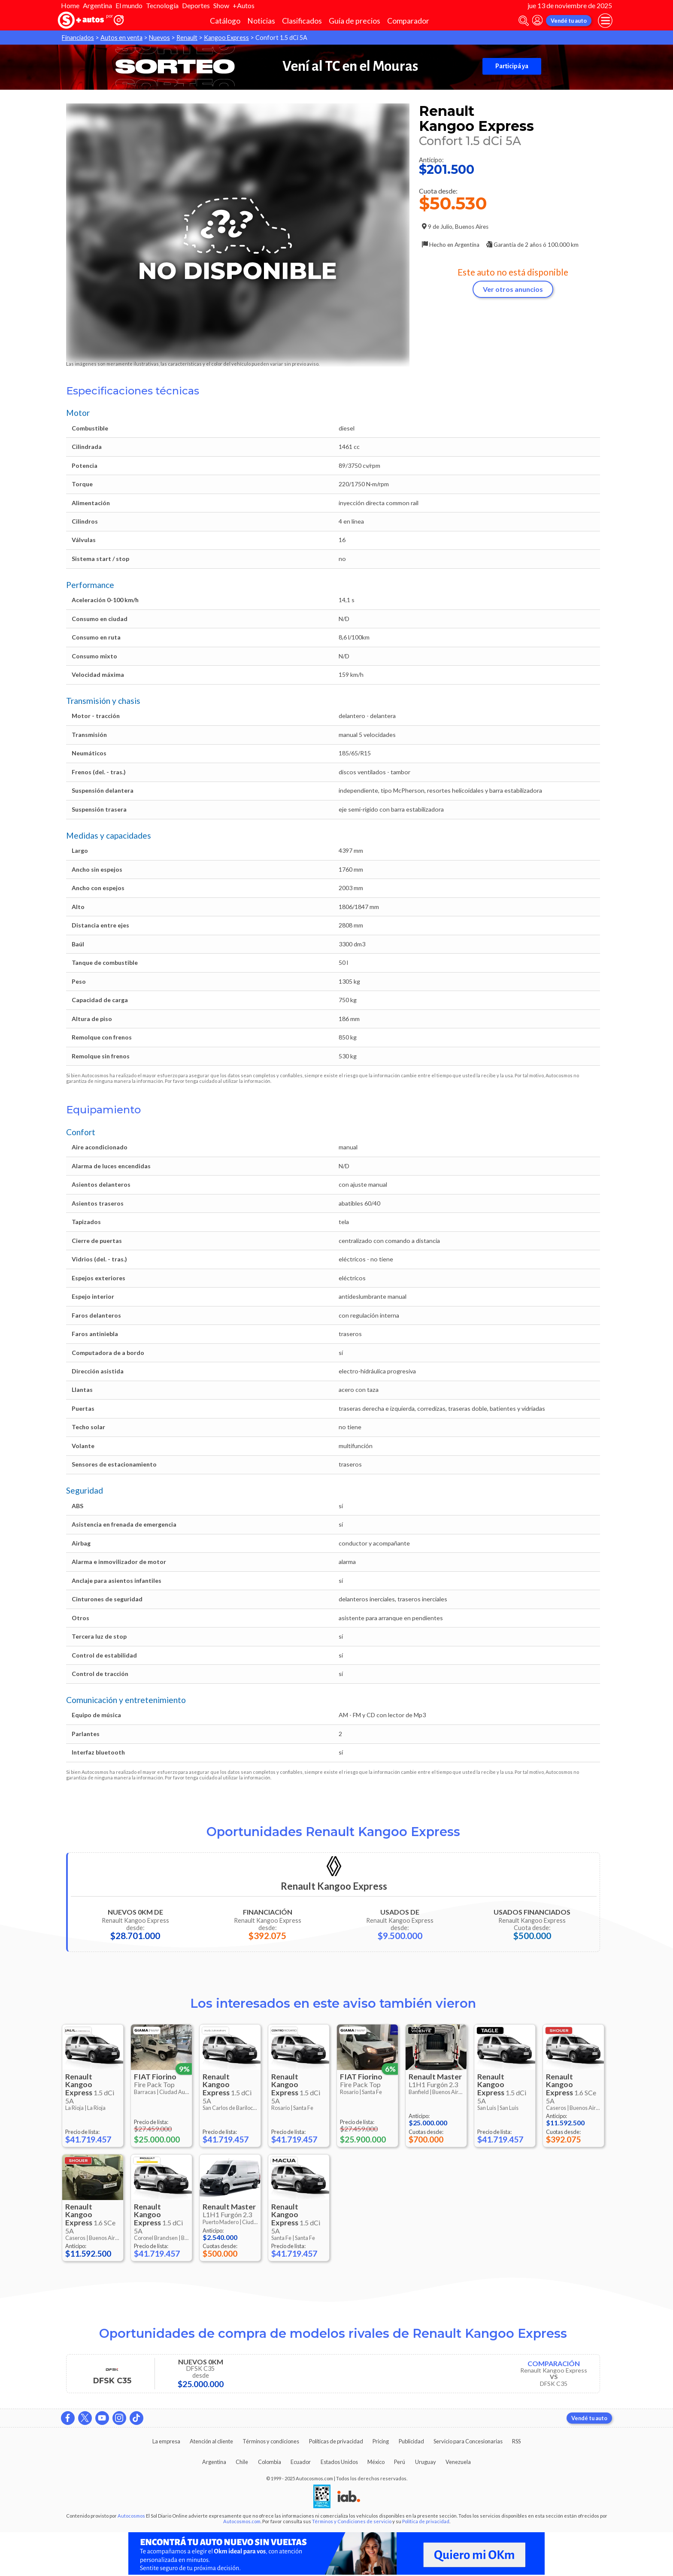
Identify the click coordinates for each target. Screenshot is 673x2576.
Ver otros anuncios (513, 289)
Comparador (408, 20)
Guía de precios (354, 20)
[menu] (605, 20)
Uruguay (425, 2461)
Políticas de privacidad (336, 2441)
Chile (242, 2461)
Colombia (269, 2461)
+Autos (244, 5)
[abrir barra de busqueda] (523, 21)
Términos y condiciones (271, 2441)
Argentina (97, 5)
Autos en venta (121, 37)
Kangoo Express (226, 37)
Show (221, 5)
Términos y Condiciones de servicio (351, 2521)
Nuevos (159, 37)
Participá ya (511, 66)
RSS (516, 2441)
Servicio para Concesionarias (468, 2441)
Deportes (196, 5)
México (376, 2461)
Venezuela (458, 2461)
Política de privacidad (425, 2521)
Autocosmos (131, 2515)
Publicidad (411, 2441)
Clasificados (302, 20)
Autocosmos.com (242, 2521)
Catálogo (225, 20)
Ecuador (301, 2461)
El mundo (128, 5)
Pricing (381, 2441)
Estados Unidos (339, 2461)
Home (70, 5)
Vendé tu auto (569, 20)
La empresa (166, 2441)
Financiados (78, 37)
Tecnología (162, 5)
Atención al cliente (211, 2441)
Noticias (261, 20)
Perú (399, 2461)
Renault (186, 37)
